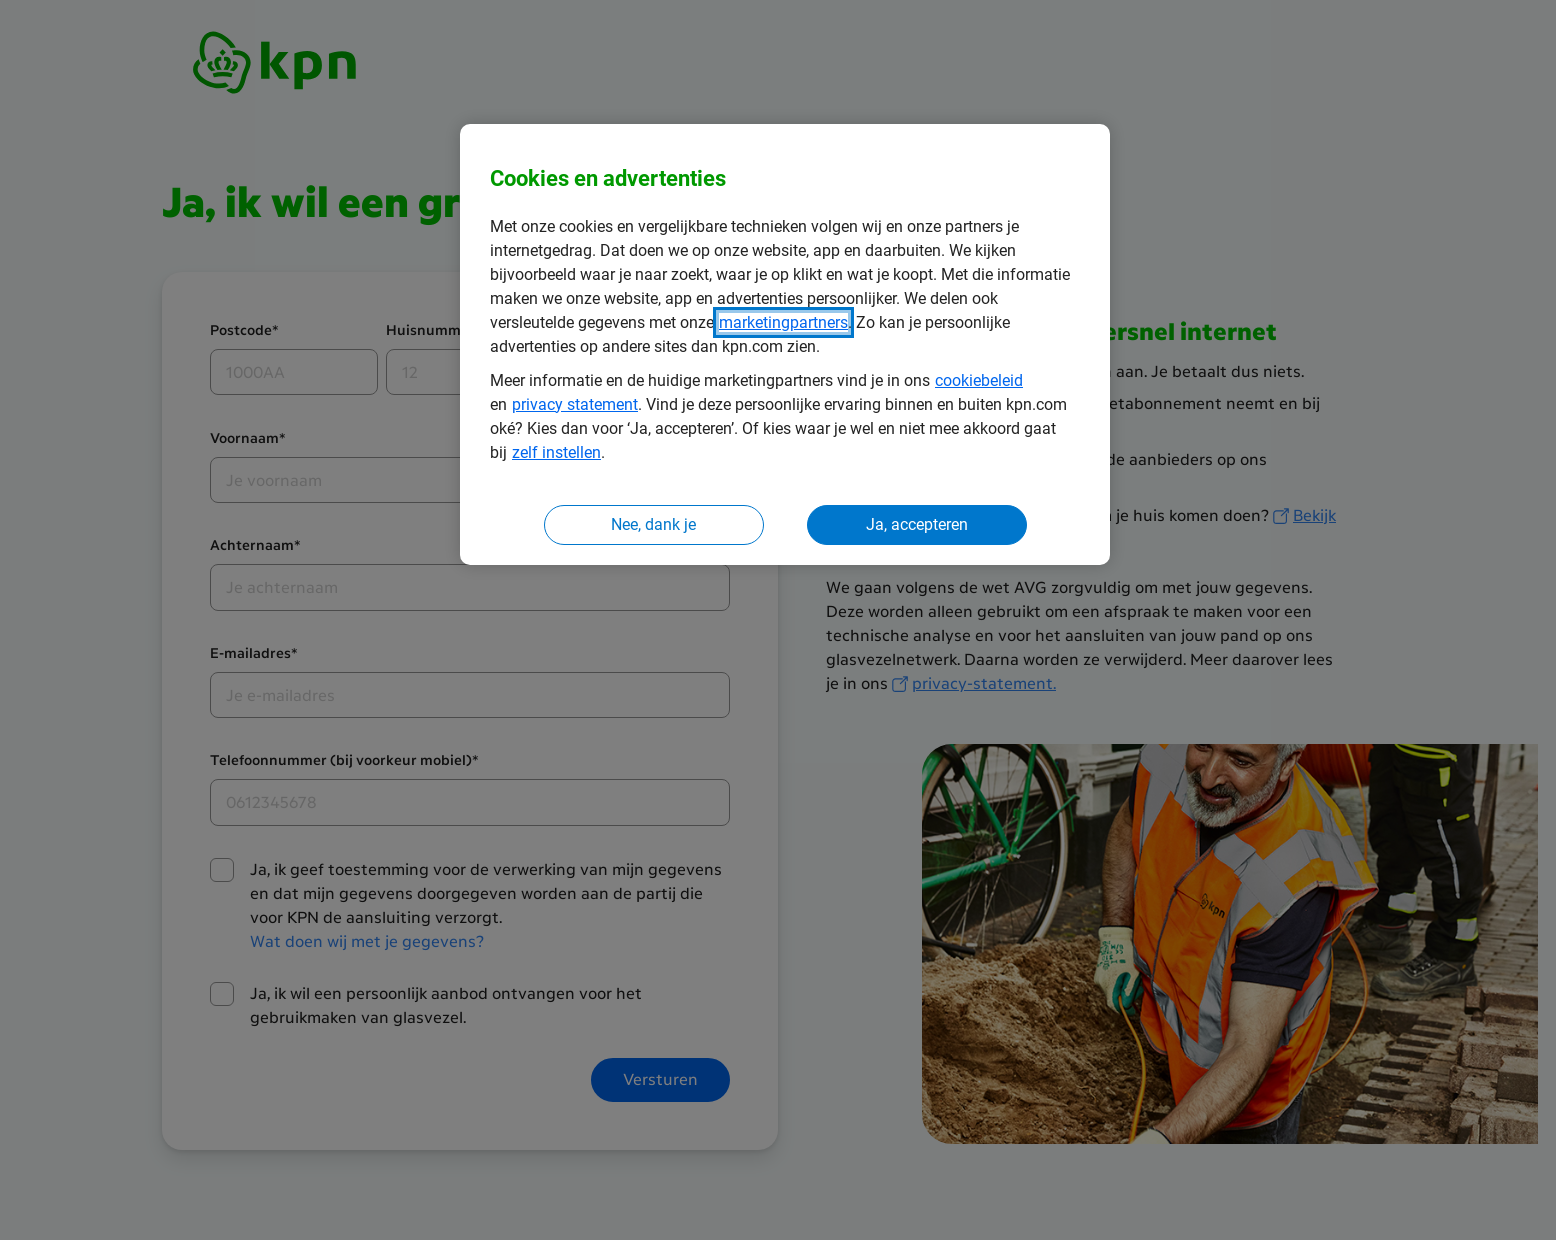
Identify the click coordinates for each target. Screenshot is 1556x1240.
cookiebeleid (979, 380)
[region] (785, 344)
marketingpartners (783, 322)
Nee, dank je (653, 524)
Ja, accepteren (917, 524)
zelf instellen (556, 452)
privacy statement (575, 404)
